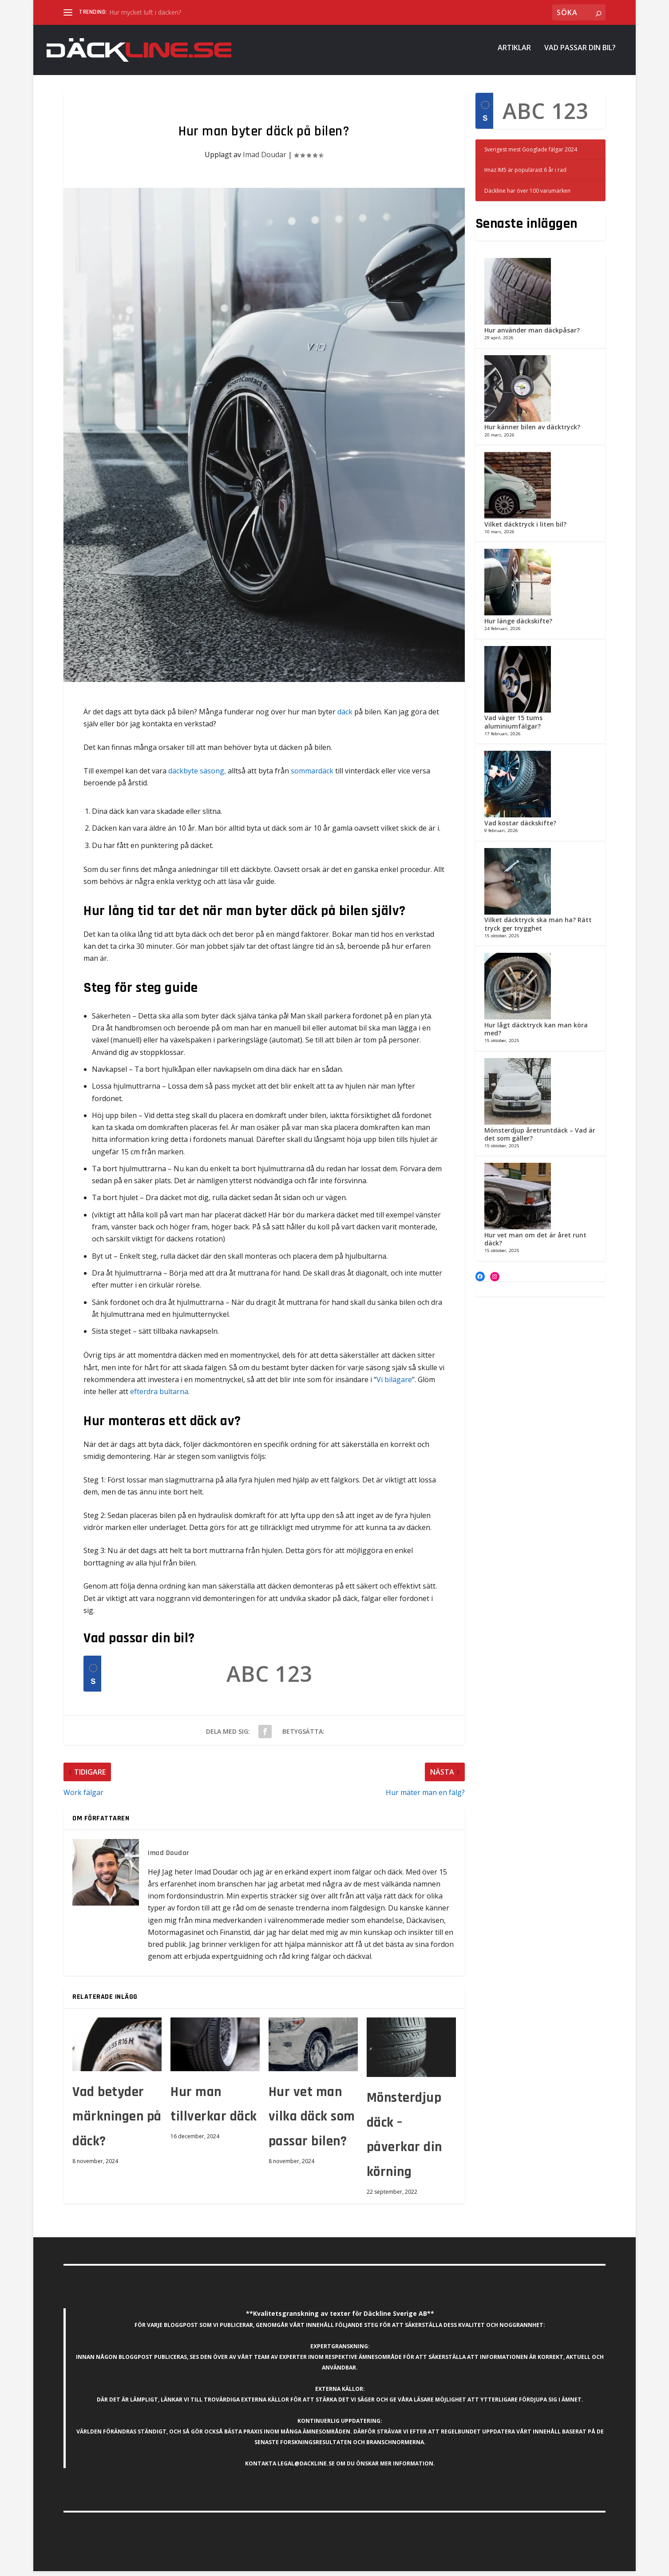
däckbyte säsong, (197, 776)
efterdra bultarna (159, 1396)
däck (344, 716)
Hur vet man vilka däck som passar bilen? (312, 2122)
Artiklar (514, 53)
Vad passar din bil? (580, 53)
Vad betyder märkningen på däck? (117, 2122)
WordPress (197, 2566)
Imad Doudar (264, 159)
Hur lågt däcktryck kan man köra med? (536, 1034)
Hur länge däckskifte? (518, 626)
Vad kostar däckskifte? (520, 828)
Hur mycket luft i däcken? (145, 12)
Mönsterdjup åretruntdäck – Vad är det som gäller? (539, 1139)
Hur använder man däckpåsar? (532, 335)
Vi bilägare (394, 1384)
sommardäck (312, 776)
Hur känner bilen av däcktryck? (532, 432)
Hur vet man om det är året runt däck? (535, 1244)
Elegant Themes (125, 2566)
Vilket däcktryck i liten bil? (525, 529)
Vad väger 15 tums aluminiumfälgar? (513, 727)
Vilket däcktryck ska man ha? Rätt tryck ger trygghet (538, 929)
